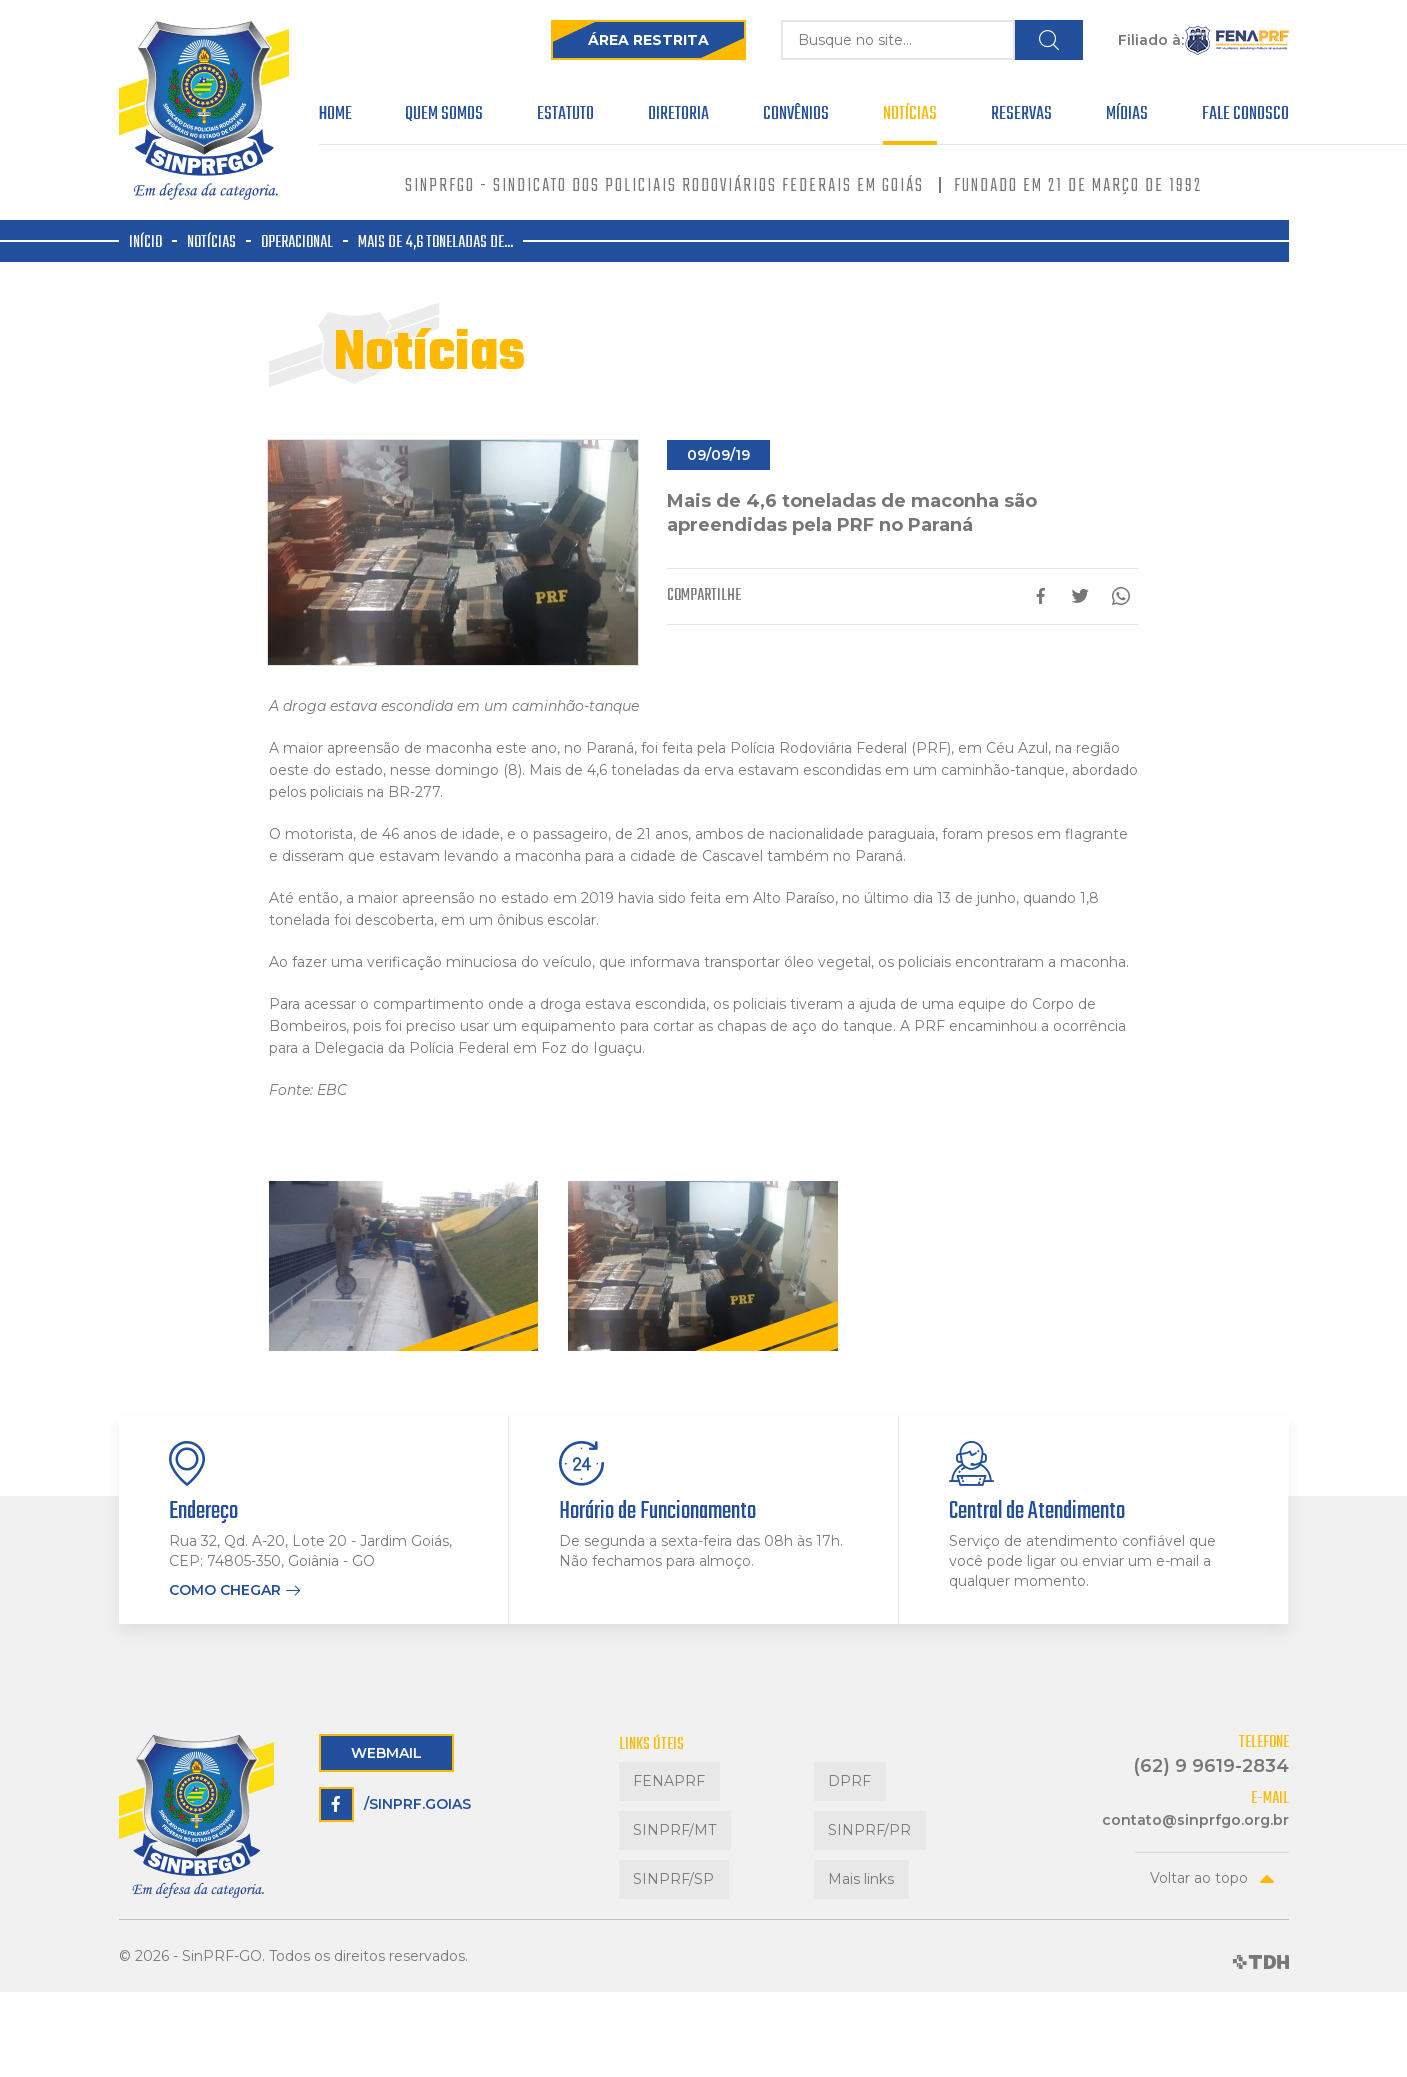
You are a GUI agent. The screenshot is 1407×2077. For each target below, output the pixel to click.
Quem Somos (444, 117)
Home (335, 117)
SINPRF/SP (659, 1824)
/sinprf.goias (395, 1804)
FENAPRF (655, 1770)
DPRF (835, 1770)
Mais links (847, 1824)
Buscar (1048, 40)
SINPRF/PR (855, 1797)
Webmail (386, 1753)
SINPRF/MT (660, 1797)
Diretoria (678, 117)
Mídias (1127, 117)
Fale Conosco (1245, 117)
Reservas (1021, 117)
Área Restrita (600, 40)
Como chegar (225, 1590)
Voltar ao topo (1199, 1878)
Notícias (910, 117)
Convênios (796, 117)
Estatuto (565, 117)
